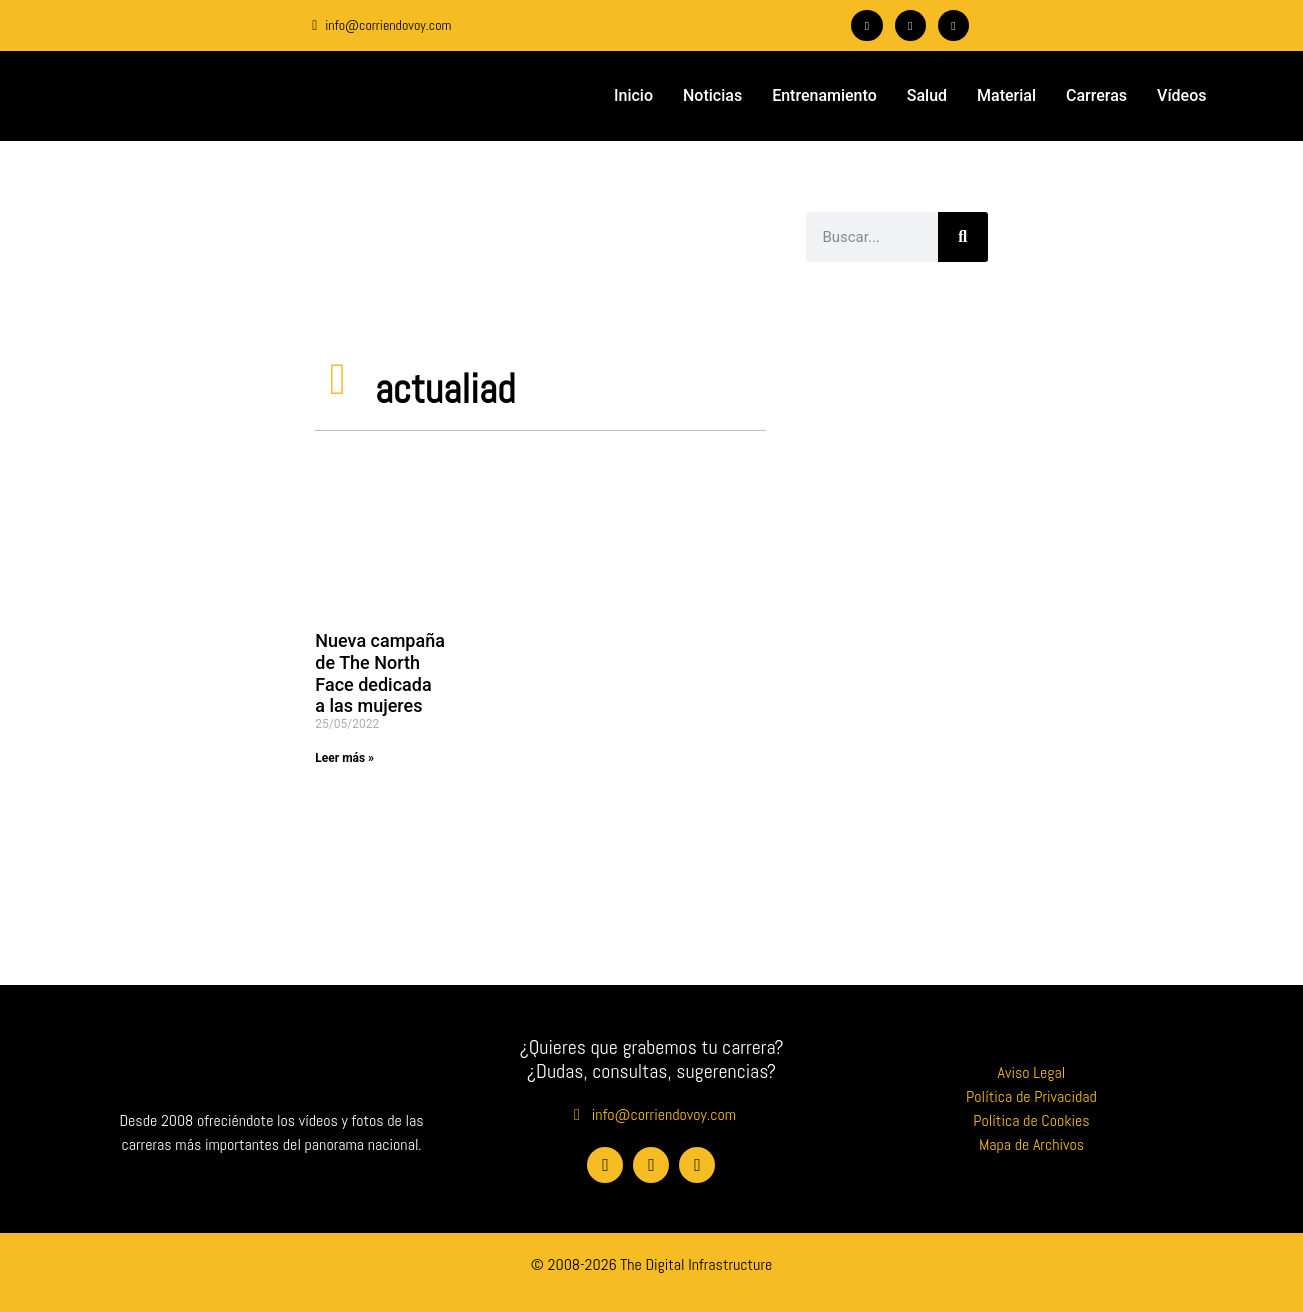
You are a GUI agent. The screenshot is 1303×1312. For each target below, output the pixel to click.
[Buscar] (963, 237)
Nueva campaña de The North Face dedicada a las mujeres (380, 673)
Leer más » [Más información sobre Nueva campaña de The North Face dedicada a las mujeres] (344, 758)
